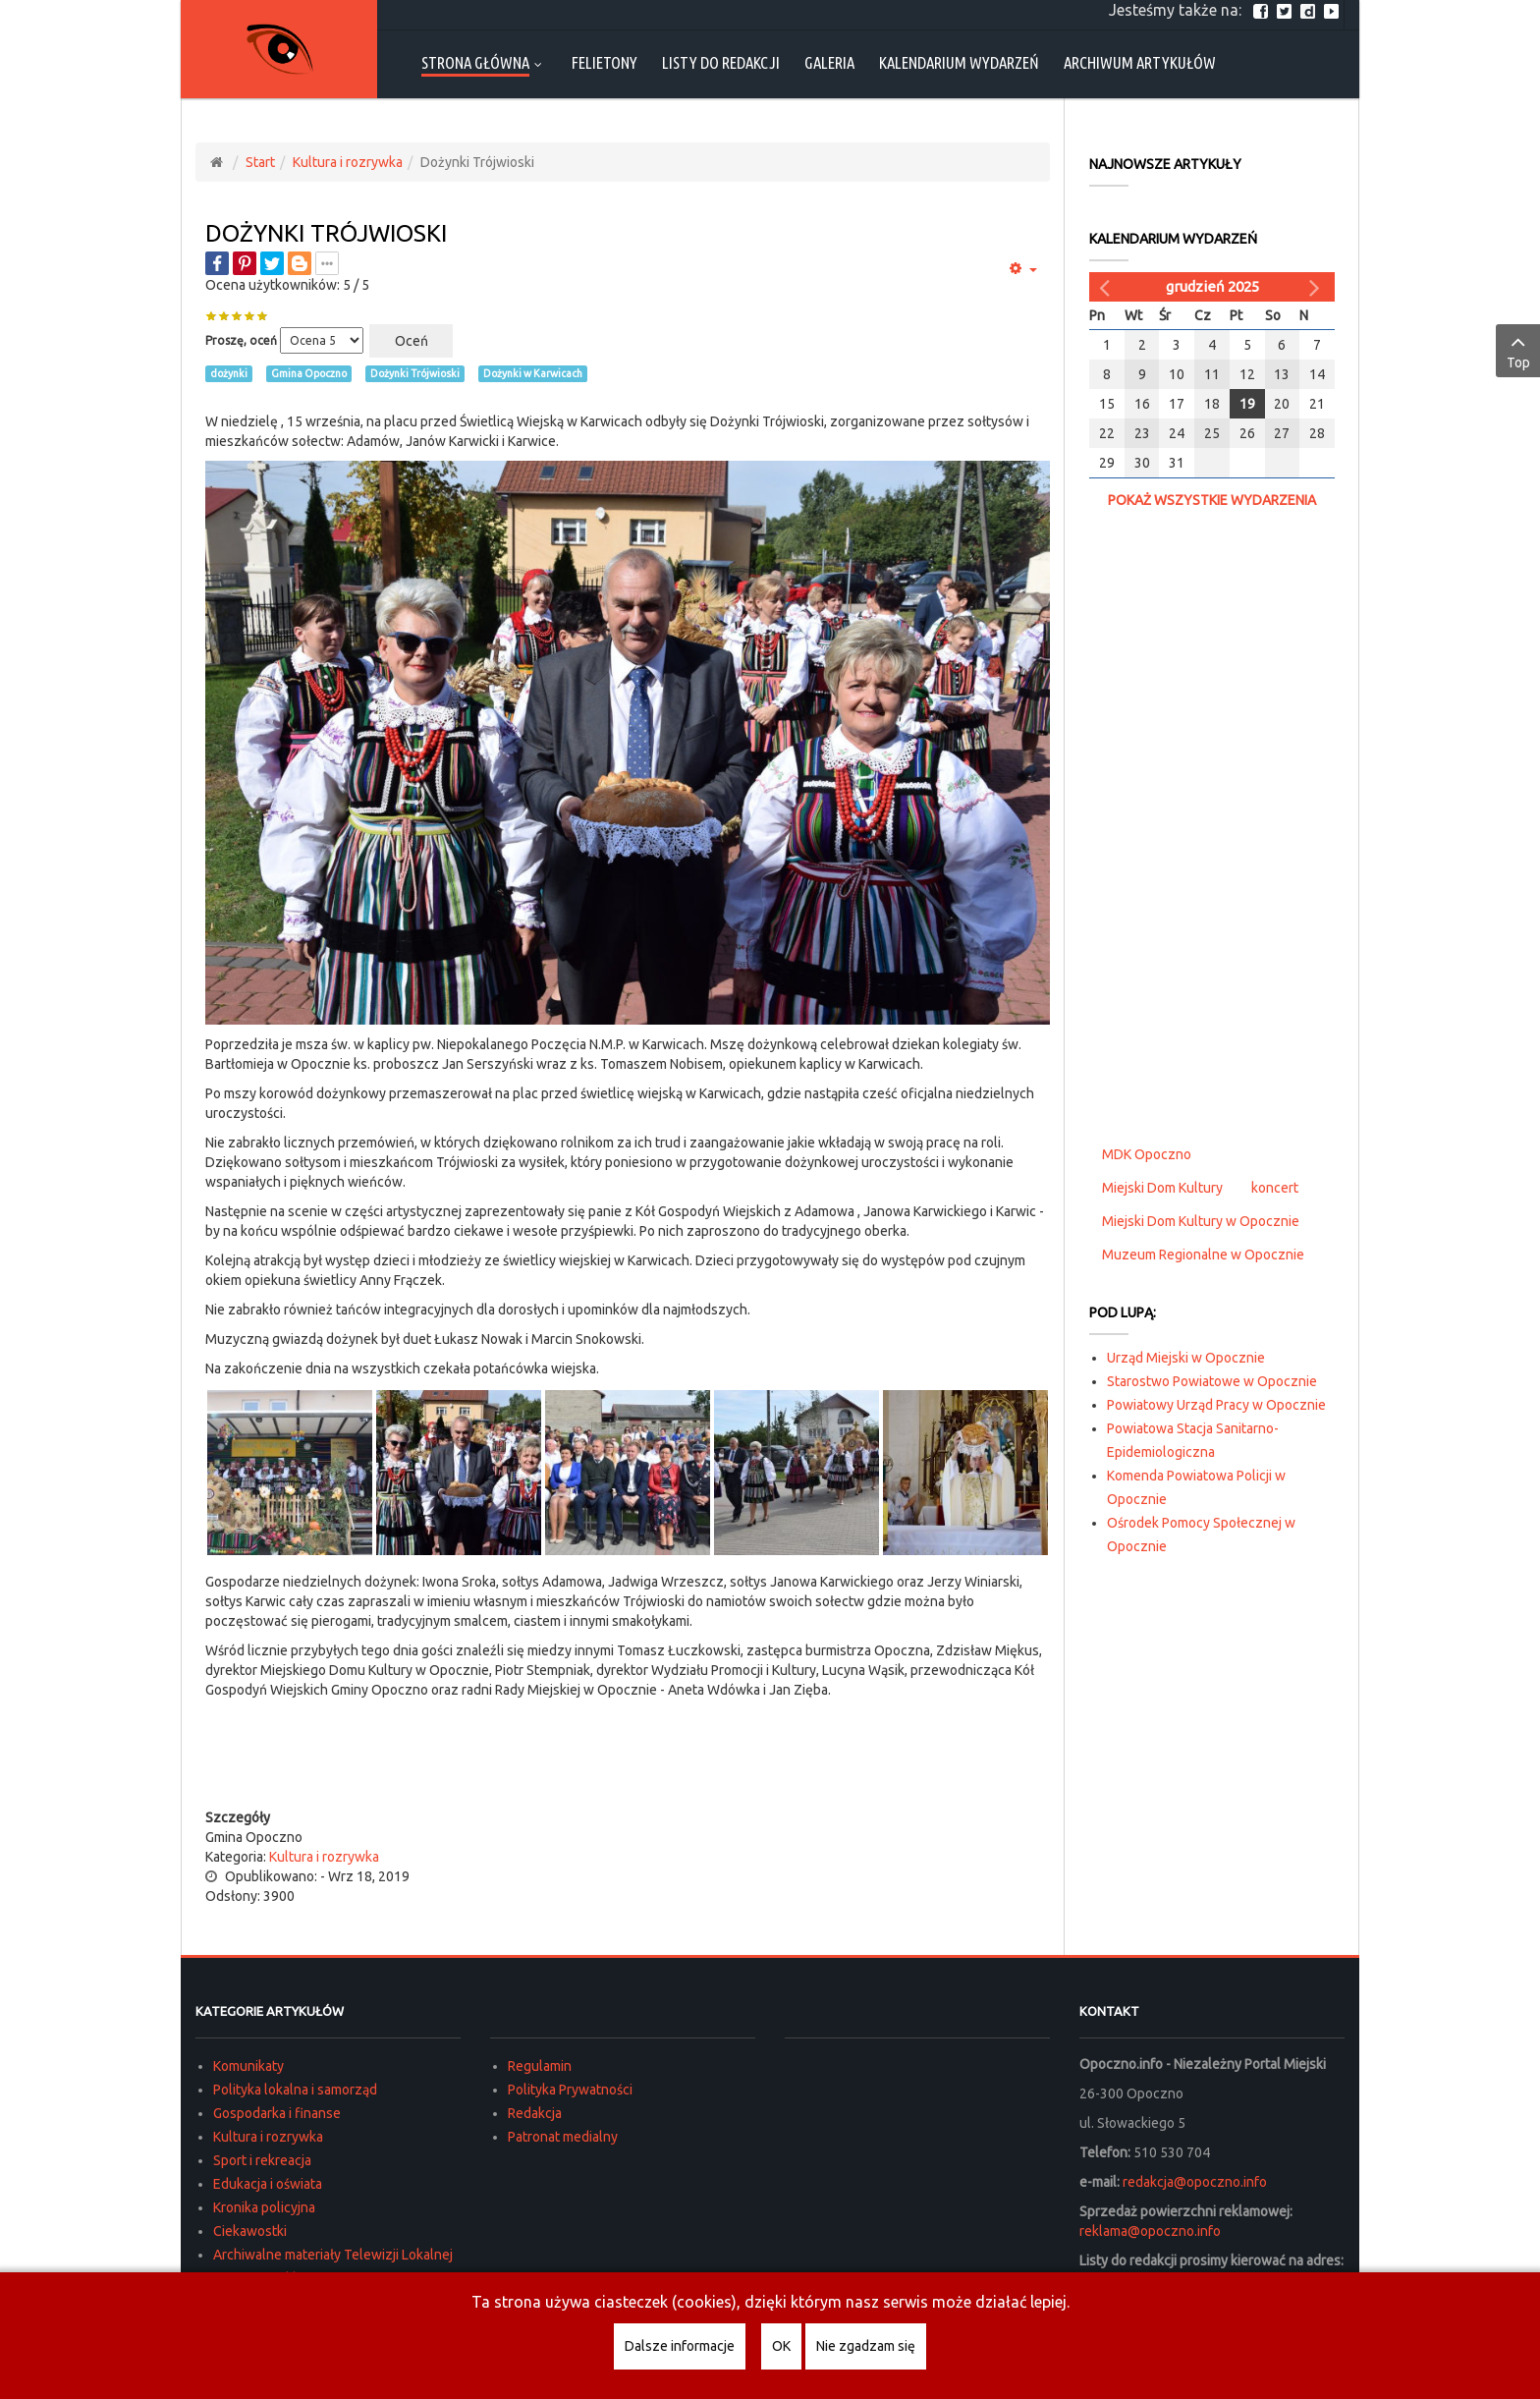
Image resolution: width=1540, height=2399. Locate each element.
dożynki (229, 373)
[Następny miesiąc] (1317, 287)
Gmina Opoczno (309, 373)
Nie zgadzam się (865, 2346)
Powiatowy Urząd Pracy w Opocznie (1216, 1405)
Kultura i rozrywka (348, 162)
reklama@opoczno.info (1150, 2231)
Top (1518, 349)
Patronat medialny (563, 2137)
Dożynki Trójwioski (326, 233)
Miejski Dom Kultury (1162, 1188)
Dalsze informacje (680, 2346)
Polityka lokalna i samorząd (295, 2089)
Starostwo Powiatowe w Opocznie (1212, 1381)
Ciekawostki (250, 2231)
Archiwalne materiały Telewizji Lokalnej (333, 2254)
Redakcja (535, 2113)
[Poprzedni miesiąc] (1107, 287)
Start (260, 162)
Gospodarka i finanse (277, 2113)
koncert (1274, 1188)
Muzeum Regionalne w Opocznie (1203, 1254)
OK (781, 2346)
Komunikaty (248, 2066)
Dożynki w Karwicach (532, 373)
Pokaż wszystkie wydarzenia (1212, 500)
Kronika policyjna (264, 2207)
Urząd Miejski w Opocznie (1186, 1358)
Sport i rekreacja (262, 2160)
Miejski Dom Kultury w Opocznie (1200, 1221)
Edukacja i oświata (267, 2184)
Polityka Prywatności (570, 2089)
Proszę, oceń (241, 340)
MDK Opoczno (1146, 1154)
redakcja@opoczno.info (1195, 2182)
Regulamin (540, 2066)
